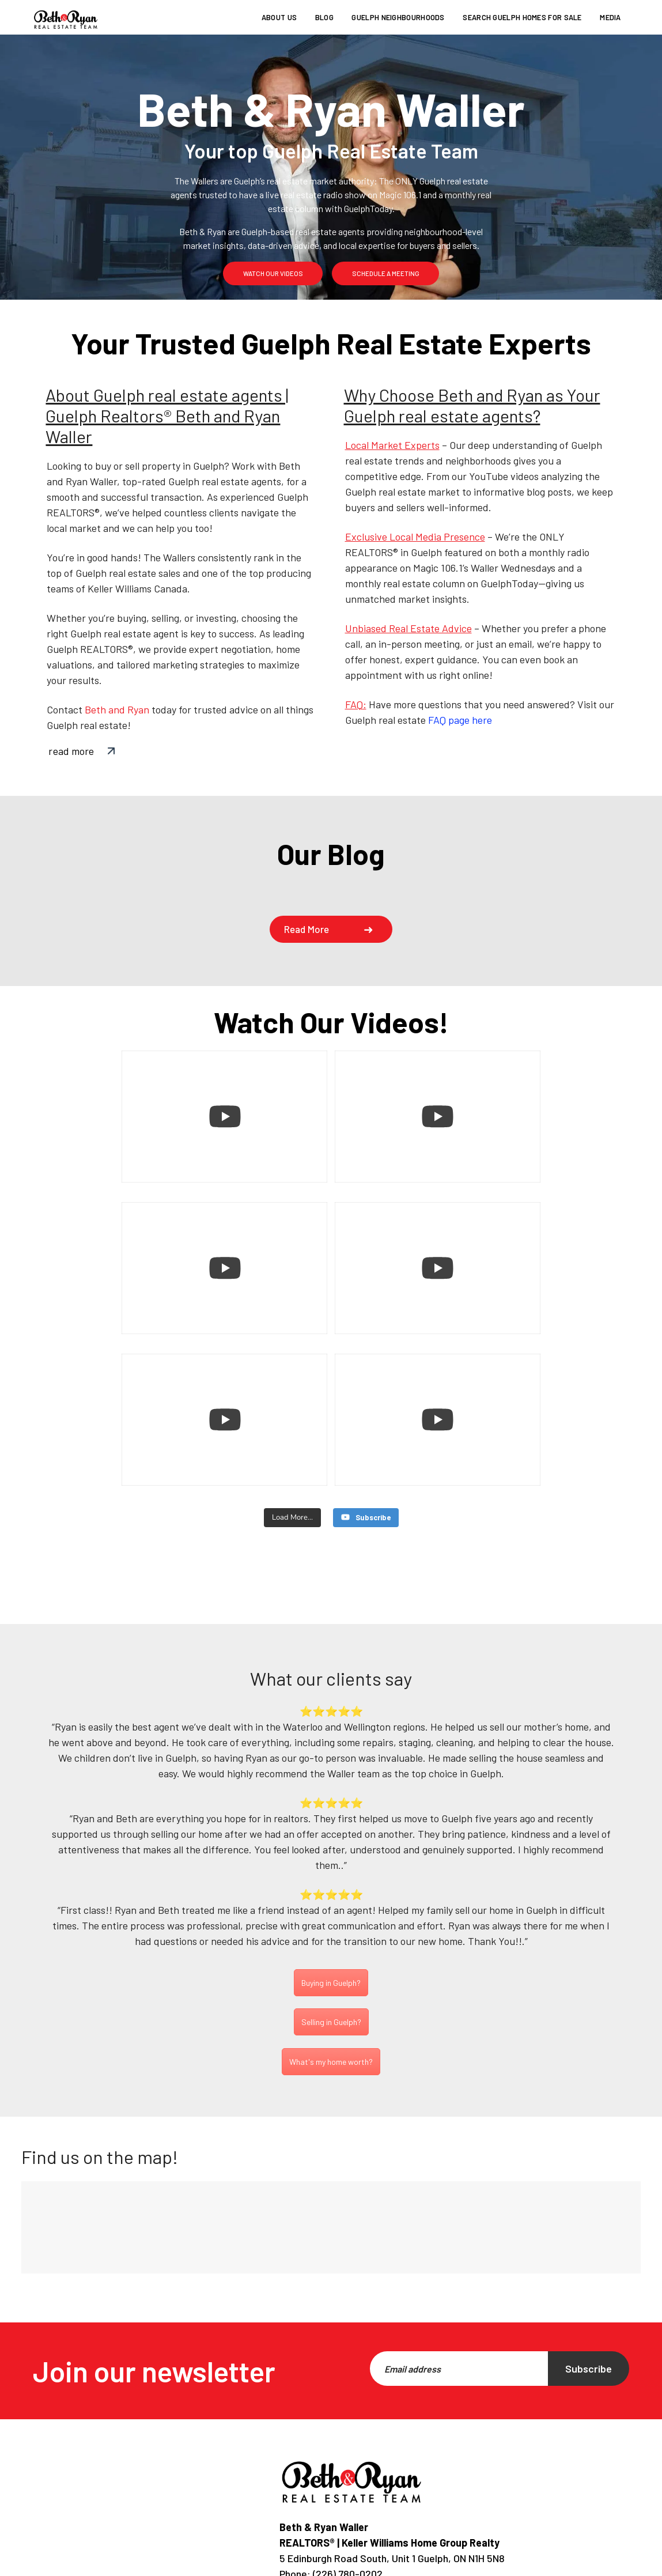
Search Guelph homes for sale (522, 17)
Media (610, 17)
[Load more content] (292, 1428)
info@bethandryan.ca (355, 2499)
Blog (324, 17)
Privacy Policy (362, 2567)
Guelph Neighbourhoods (397, 17)
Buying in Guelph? (331, 1893)
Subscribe (588, 2278)
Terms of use (442, 2567)
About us (279, 17)
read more (71, 751)
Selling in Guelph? (331, 1932)
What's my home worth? (331, 1972)
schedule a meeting (385, 273)
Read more (306, 929)
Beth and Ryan (117, 709)
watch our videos (273, 273)
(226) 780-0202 (347, 2483)
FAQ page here (460, 719)
